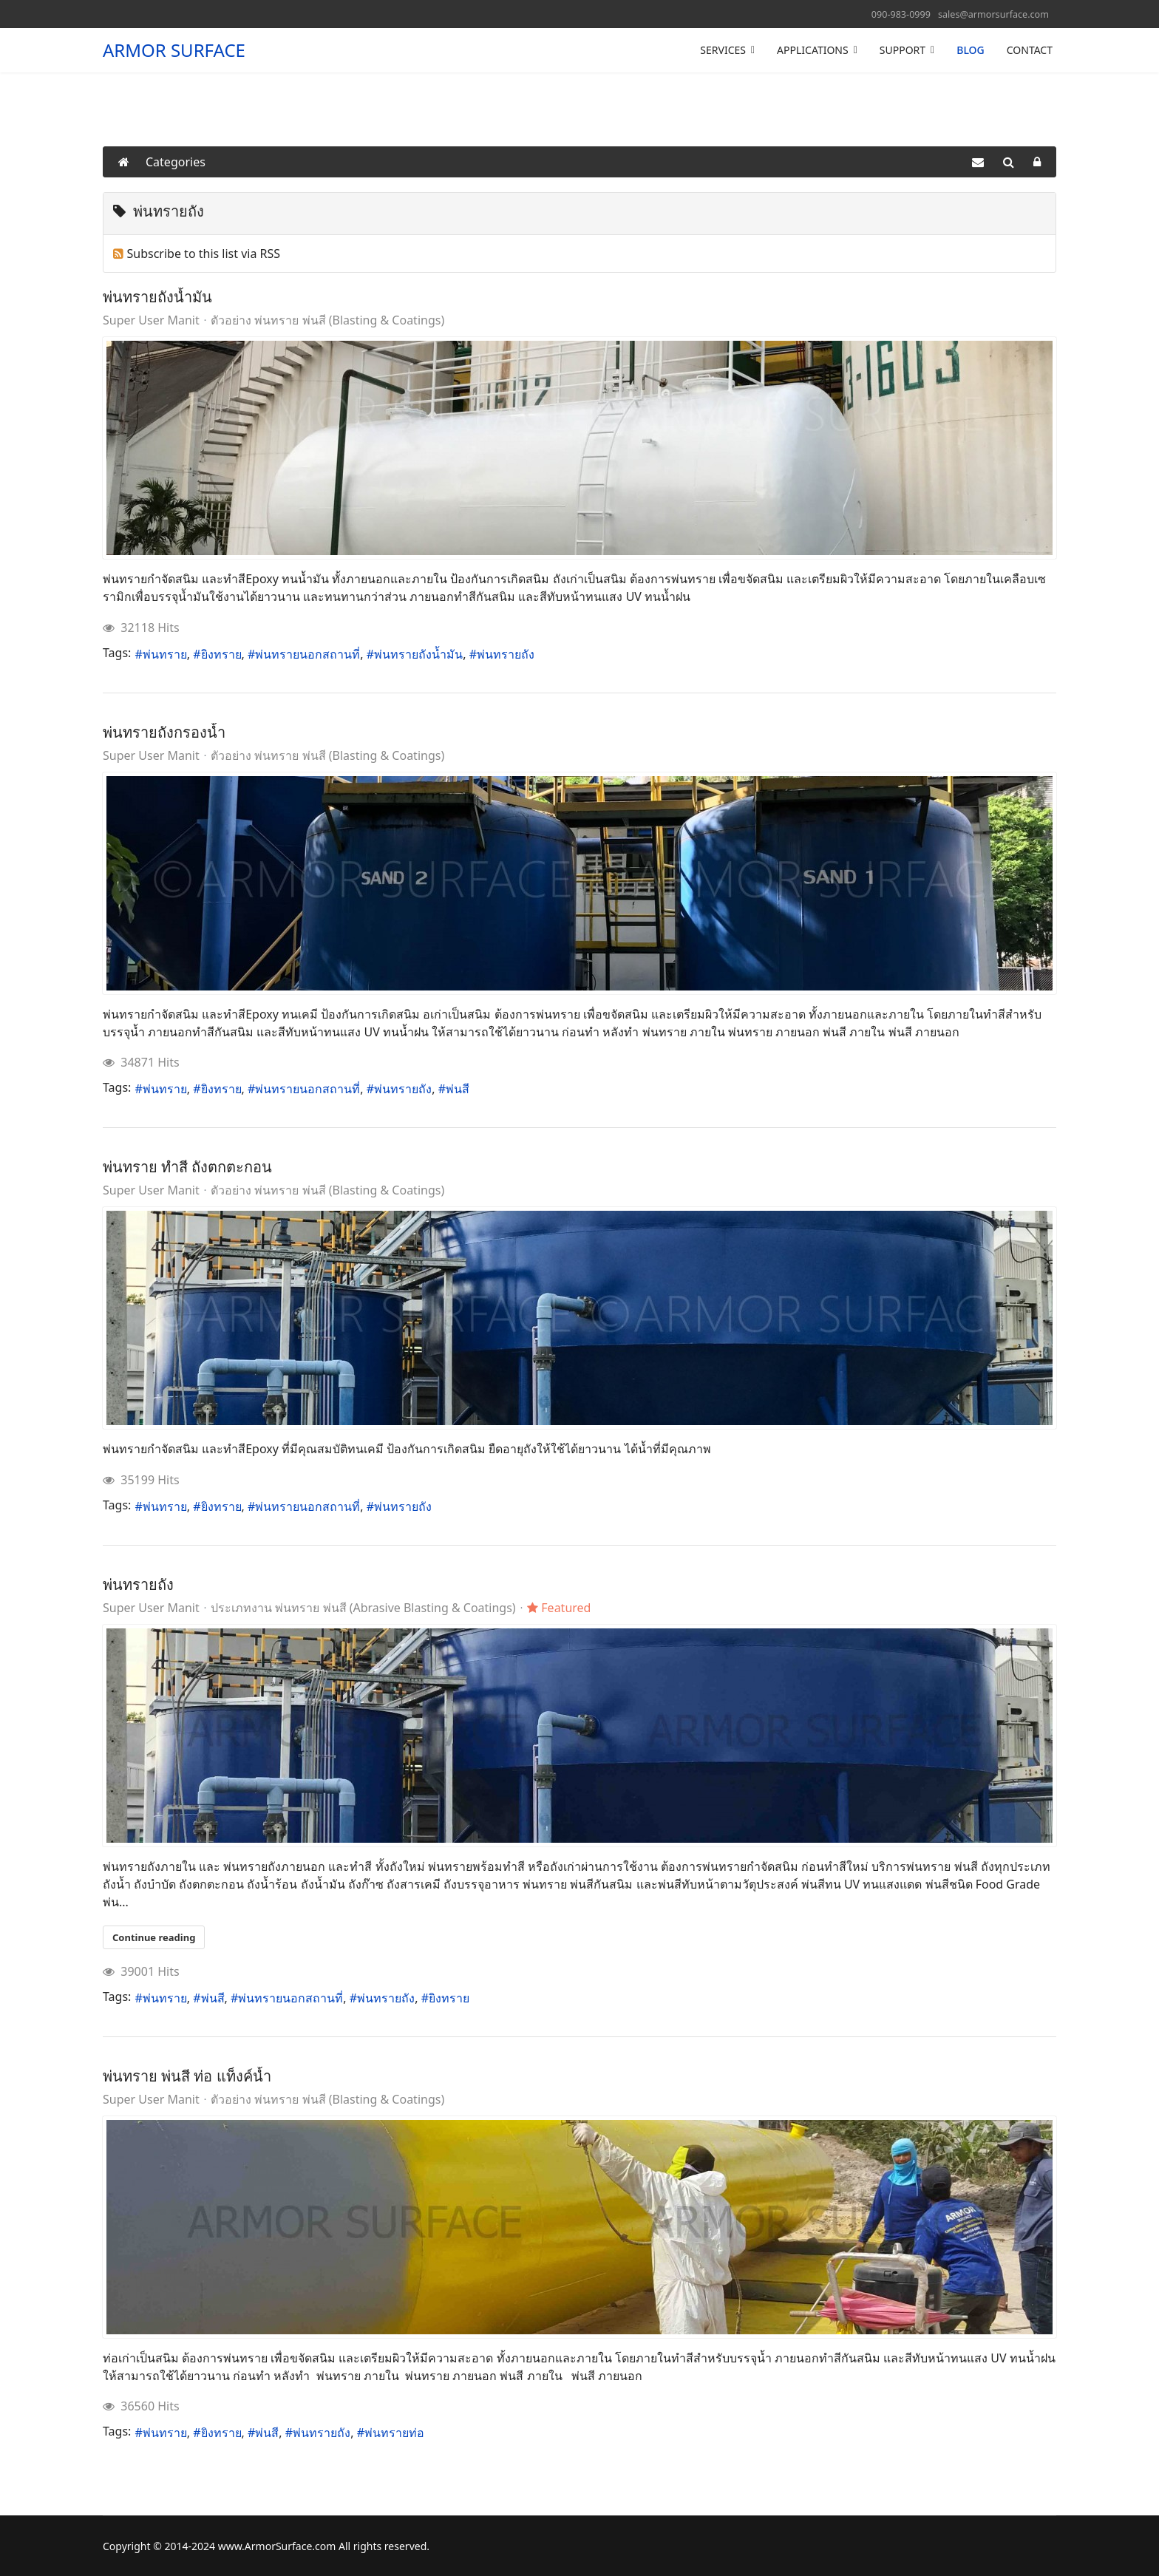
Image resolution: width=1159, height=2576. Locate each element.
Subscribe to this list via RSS (204, 253)
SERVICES (723, 50)
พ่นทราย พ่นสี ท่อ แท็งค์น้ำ (187, 2076)
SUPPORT (902, 50)
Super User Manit (151, 320)
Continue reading (153, 1937)
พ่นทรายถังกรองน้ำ (164, 732)
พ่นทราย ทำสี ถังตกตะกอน (187, 1167)
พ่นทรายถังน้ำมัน (157, 297)
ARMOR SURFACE (174, 50)
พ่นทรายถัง (505, 654)
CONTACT (1030, 50)
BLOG (970, 50)
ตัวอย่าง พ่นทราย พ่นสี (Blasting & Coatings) (327, 320)
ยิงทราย (221, 654)
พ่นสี (457, 1089)
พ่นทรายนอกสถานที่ (307, 654)
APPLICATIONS (813, 50)
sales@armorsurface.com (993, 14)
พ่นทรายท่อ (394, 2432)
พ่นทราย (165, 654)
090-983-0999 (901, 14)
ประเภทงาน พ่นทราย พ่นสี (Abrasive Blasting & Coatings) (363, 1608)
